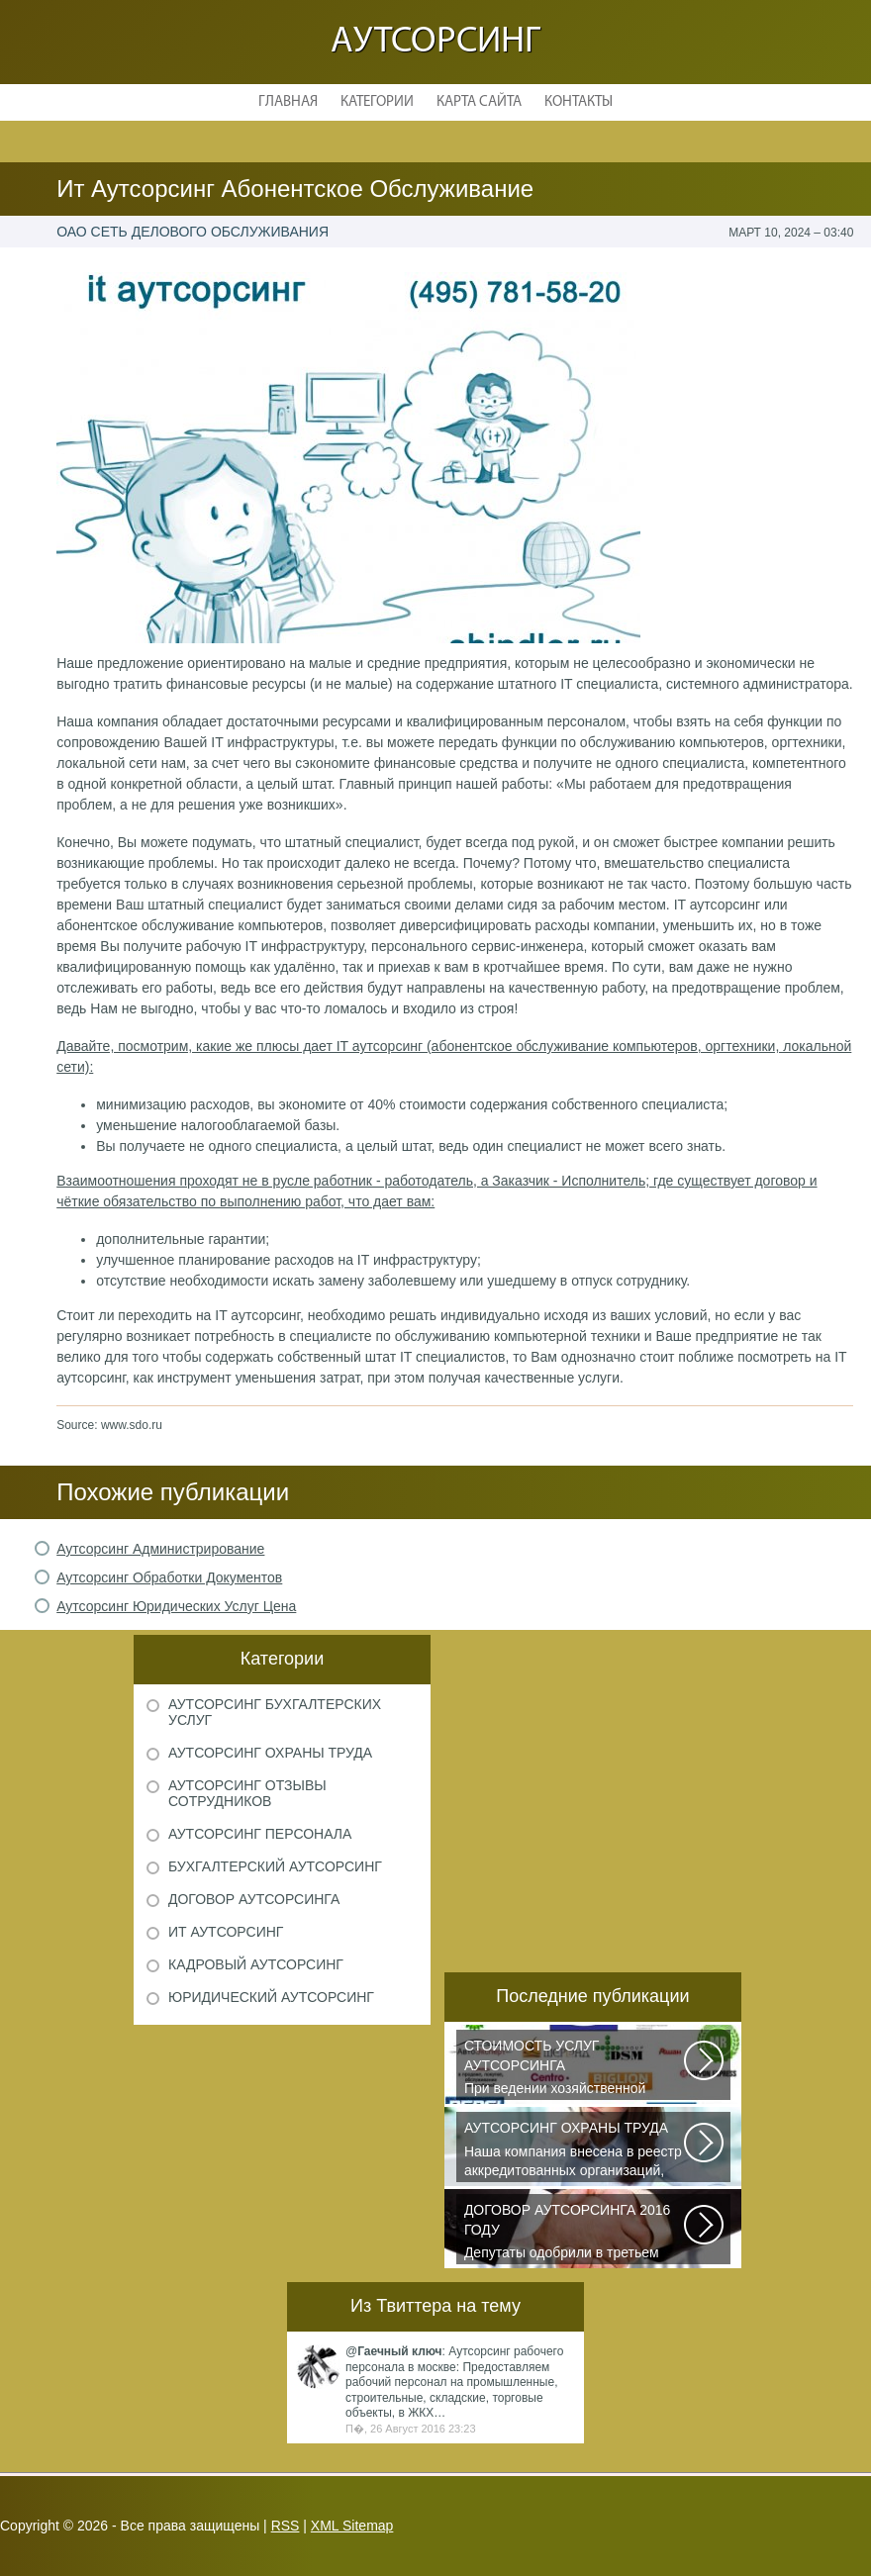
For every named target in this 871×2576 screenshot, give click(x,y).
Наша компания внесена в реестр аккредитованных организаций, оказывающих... (575, 2150)
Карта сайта (479, 102)
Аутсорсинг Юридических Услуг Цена (176, 1606)
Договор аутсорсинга (253, 1899)
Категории (377, 102)
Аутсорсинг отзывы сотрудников (247, 1793)
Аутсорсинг (435, 42)
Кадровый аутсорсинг (255, 1964)
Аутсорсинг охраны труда (270, 1753)
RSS (285, 2525)
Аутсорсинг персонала (259, 1834)
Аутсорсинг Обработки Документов (169, 1577)
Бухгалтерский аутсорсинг (275, 1866)
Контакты (578, 102)
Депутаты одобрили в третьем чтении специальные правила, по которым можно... (575, 2232)
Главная (288, 102)
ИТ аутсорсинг (225, 1932)
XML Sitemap (352, 2525)
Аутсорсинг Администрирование (160, 1549)
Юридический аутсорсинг (271, 1997)
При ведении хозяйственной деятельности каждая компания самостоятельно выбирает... (575, 2068)
